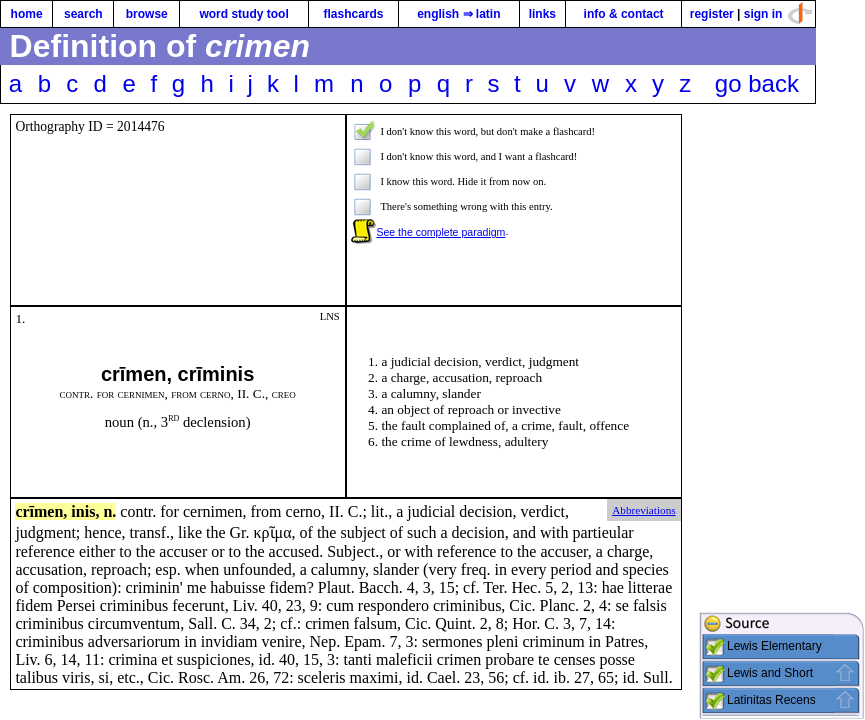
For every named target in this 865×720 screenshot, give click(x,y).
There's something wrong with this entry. (466, 206)
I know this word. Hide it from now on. (463, 181)
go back (757, 83)
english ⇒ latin (458, 14)
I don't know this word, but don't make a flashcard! (487, 131)
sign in (763, 14)
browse (147, 14)
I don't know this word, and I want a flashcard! (478, 156)
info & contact (624, 14)
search (83, 14)
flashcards (353, 14)
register (712, 14)
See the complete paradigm (440, 232)
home (27, 14)
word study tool (243, 14)
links (542, 14)
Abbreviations (643, 510)
